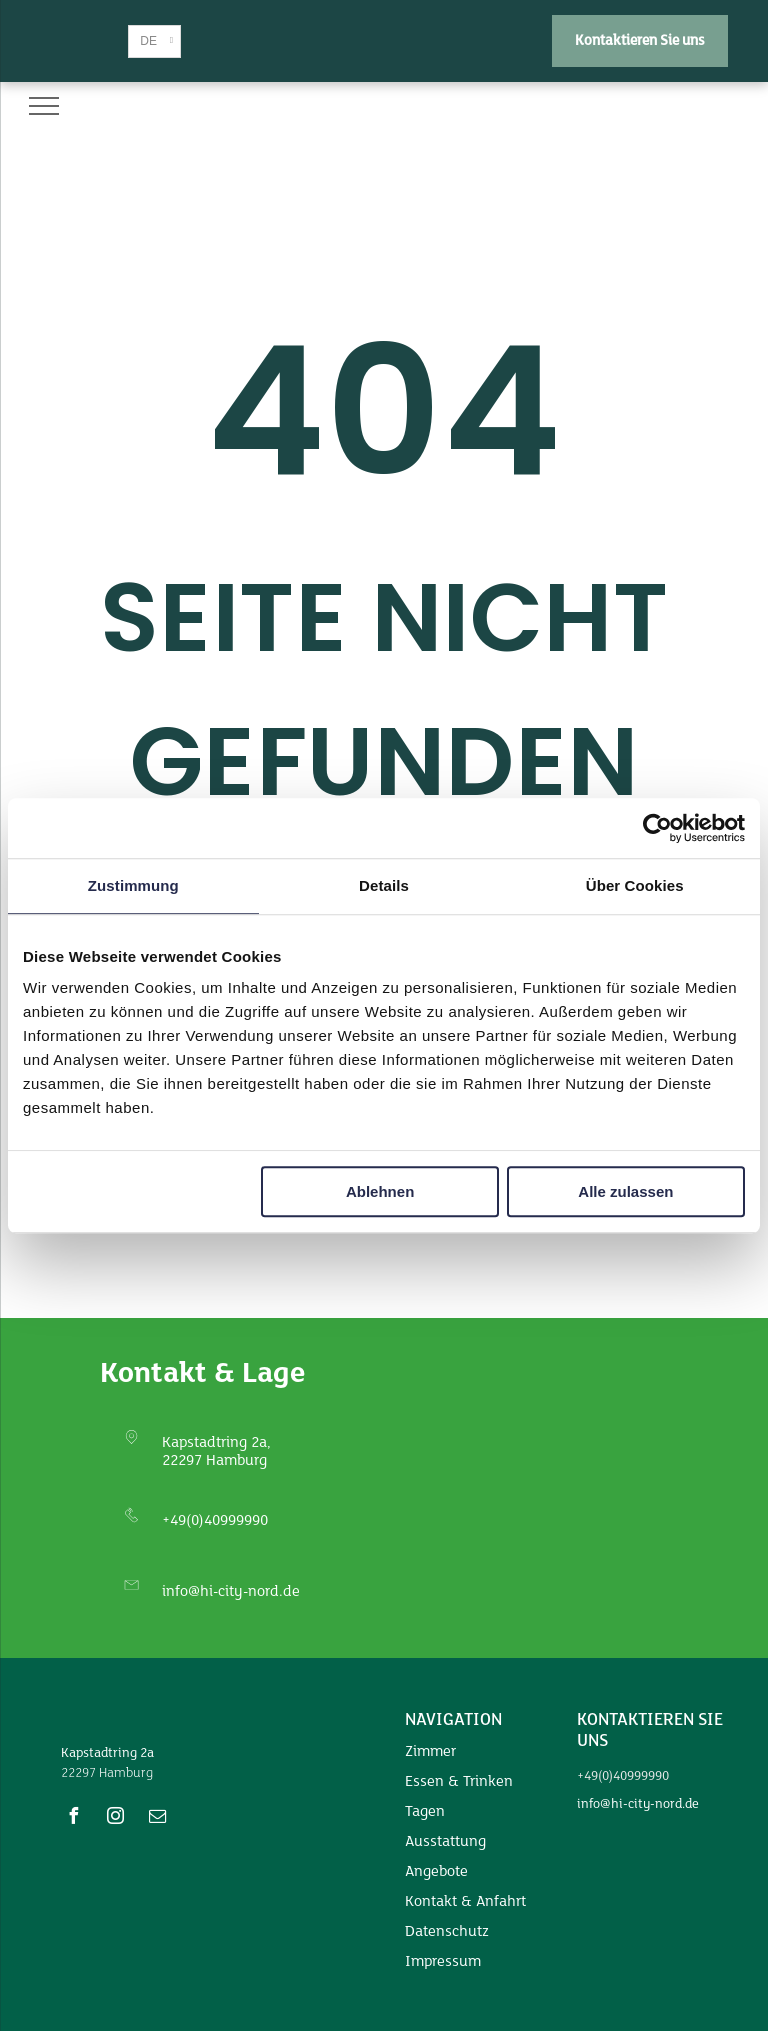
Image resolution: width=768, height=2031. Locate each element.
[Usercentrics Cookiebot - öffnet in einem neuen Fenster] (657, 828)
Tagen (425, 1812)
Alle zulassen (625, 1191)
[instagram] (116, 1818)
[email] (158, 1818)
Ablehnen (380, 1191)
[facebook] (74, 1818)
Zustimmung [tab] (133, 885)
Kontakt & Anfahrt (465, 1902)
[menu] (44, 106)
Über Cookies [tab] (635, 885)
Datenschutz (447, 1932)
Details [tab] (384, 885)
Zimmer (430, 1752)
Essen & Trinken (459, 1782)
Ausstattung (445, 1842)
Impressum (443, 1962)
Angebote (436, 1872)
